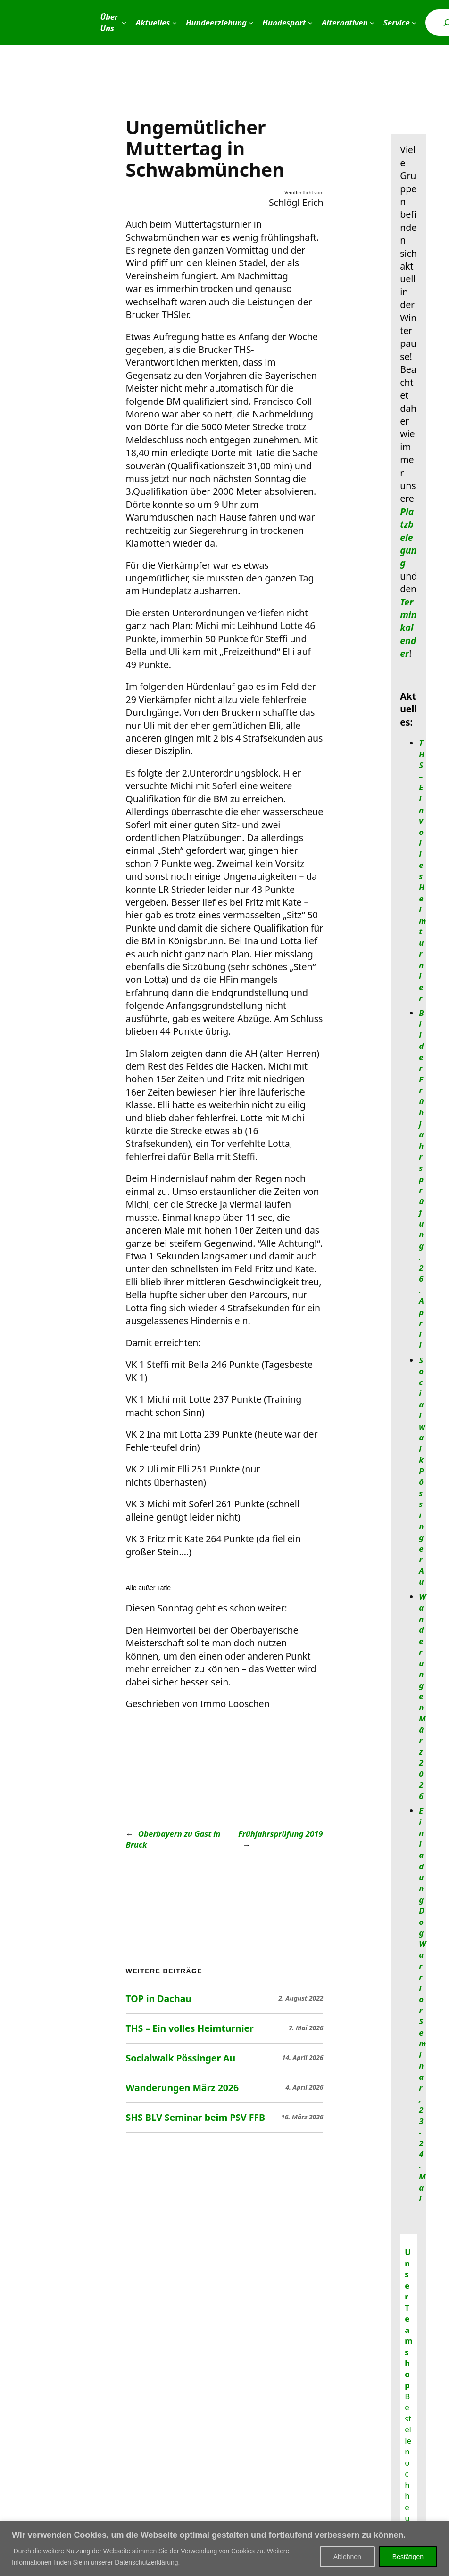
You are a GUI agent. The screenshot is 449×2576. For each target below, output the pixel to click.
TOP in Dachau (158, 1999)
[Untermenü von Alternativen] (372, 22)
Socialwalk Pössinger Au (181, 2058)
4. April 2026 (304, 2087)
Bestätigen (408, 2556)
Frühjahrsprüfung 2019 (280, 1833)
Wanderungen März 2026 (182, 2088)
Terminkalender (408, 628)
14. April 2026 (303, 2057)
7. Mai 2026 (306, 2027)
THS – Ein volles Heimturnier (190, 2028)
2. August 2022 (301, 1998)
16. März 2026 (302, 2116)
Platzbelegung (408, 537)
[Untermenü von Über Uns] (124, 22)
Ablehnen (347, 2556)
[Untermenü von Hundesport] (310, 22)
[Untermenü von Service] (414, 22)
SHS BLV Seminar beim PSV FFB (195, 2117)
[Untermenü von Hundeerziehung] (251, 22)
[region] (224, 2548)
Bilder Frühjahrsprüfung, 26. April (421, 1178)
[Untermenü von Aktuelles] (174, 22)
